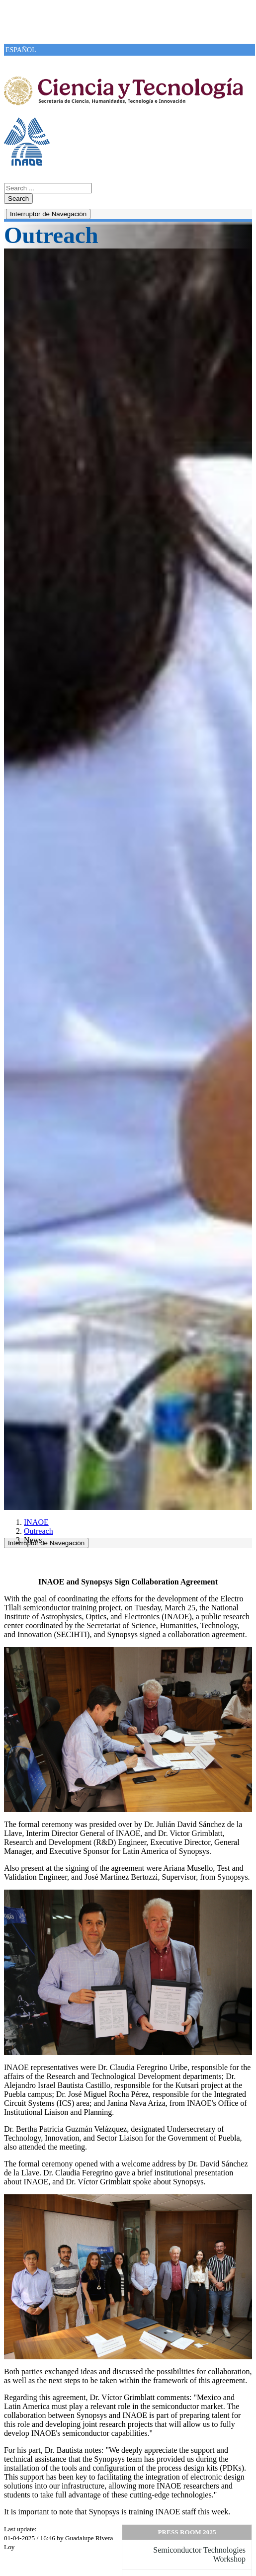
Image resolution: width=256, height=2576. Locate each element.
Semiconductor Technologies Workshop (199, 2554)
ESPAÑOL (20, 50)
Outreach (38, 1531)
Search (18, 198)
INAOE (36, 1522)
